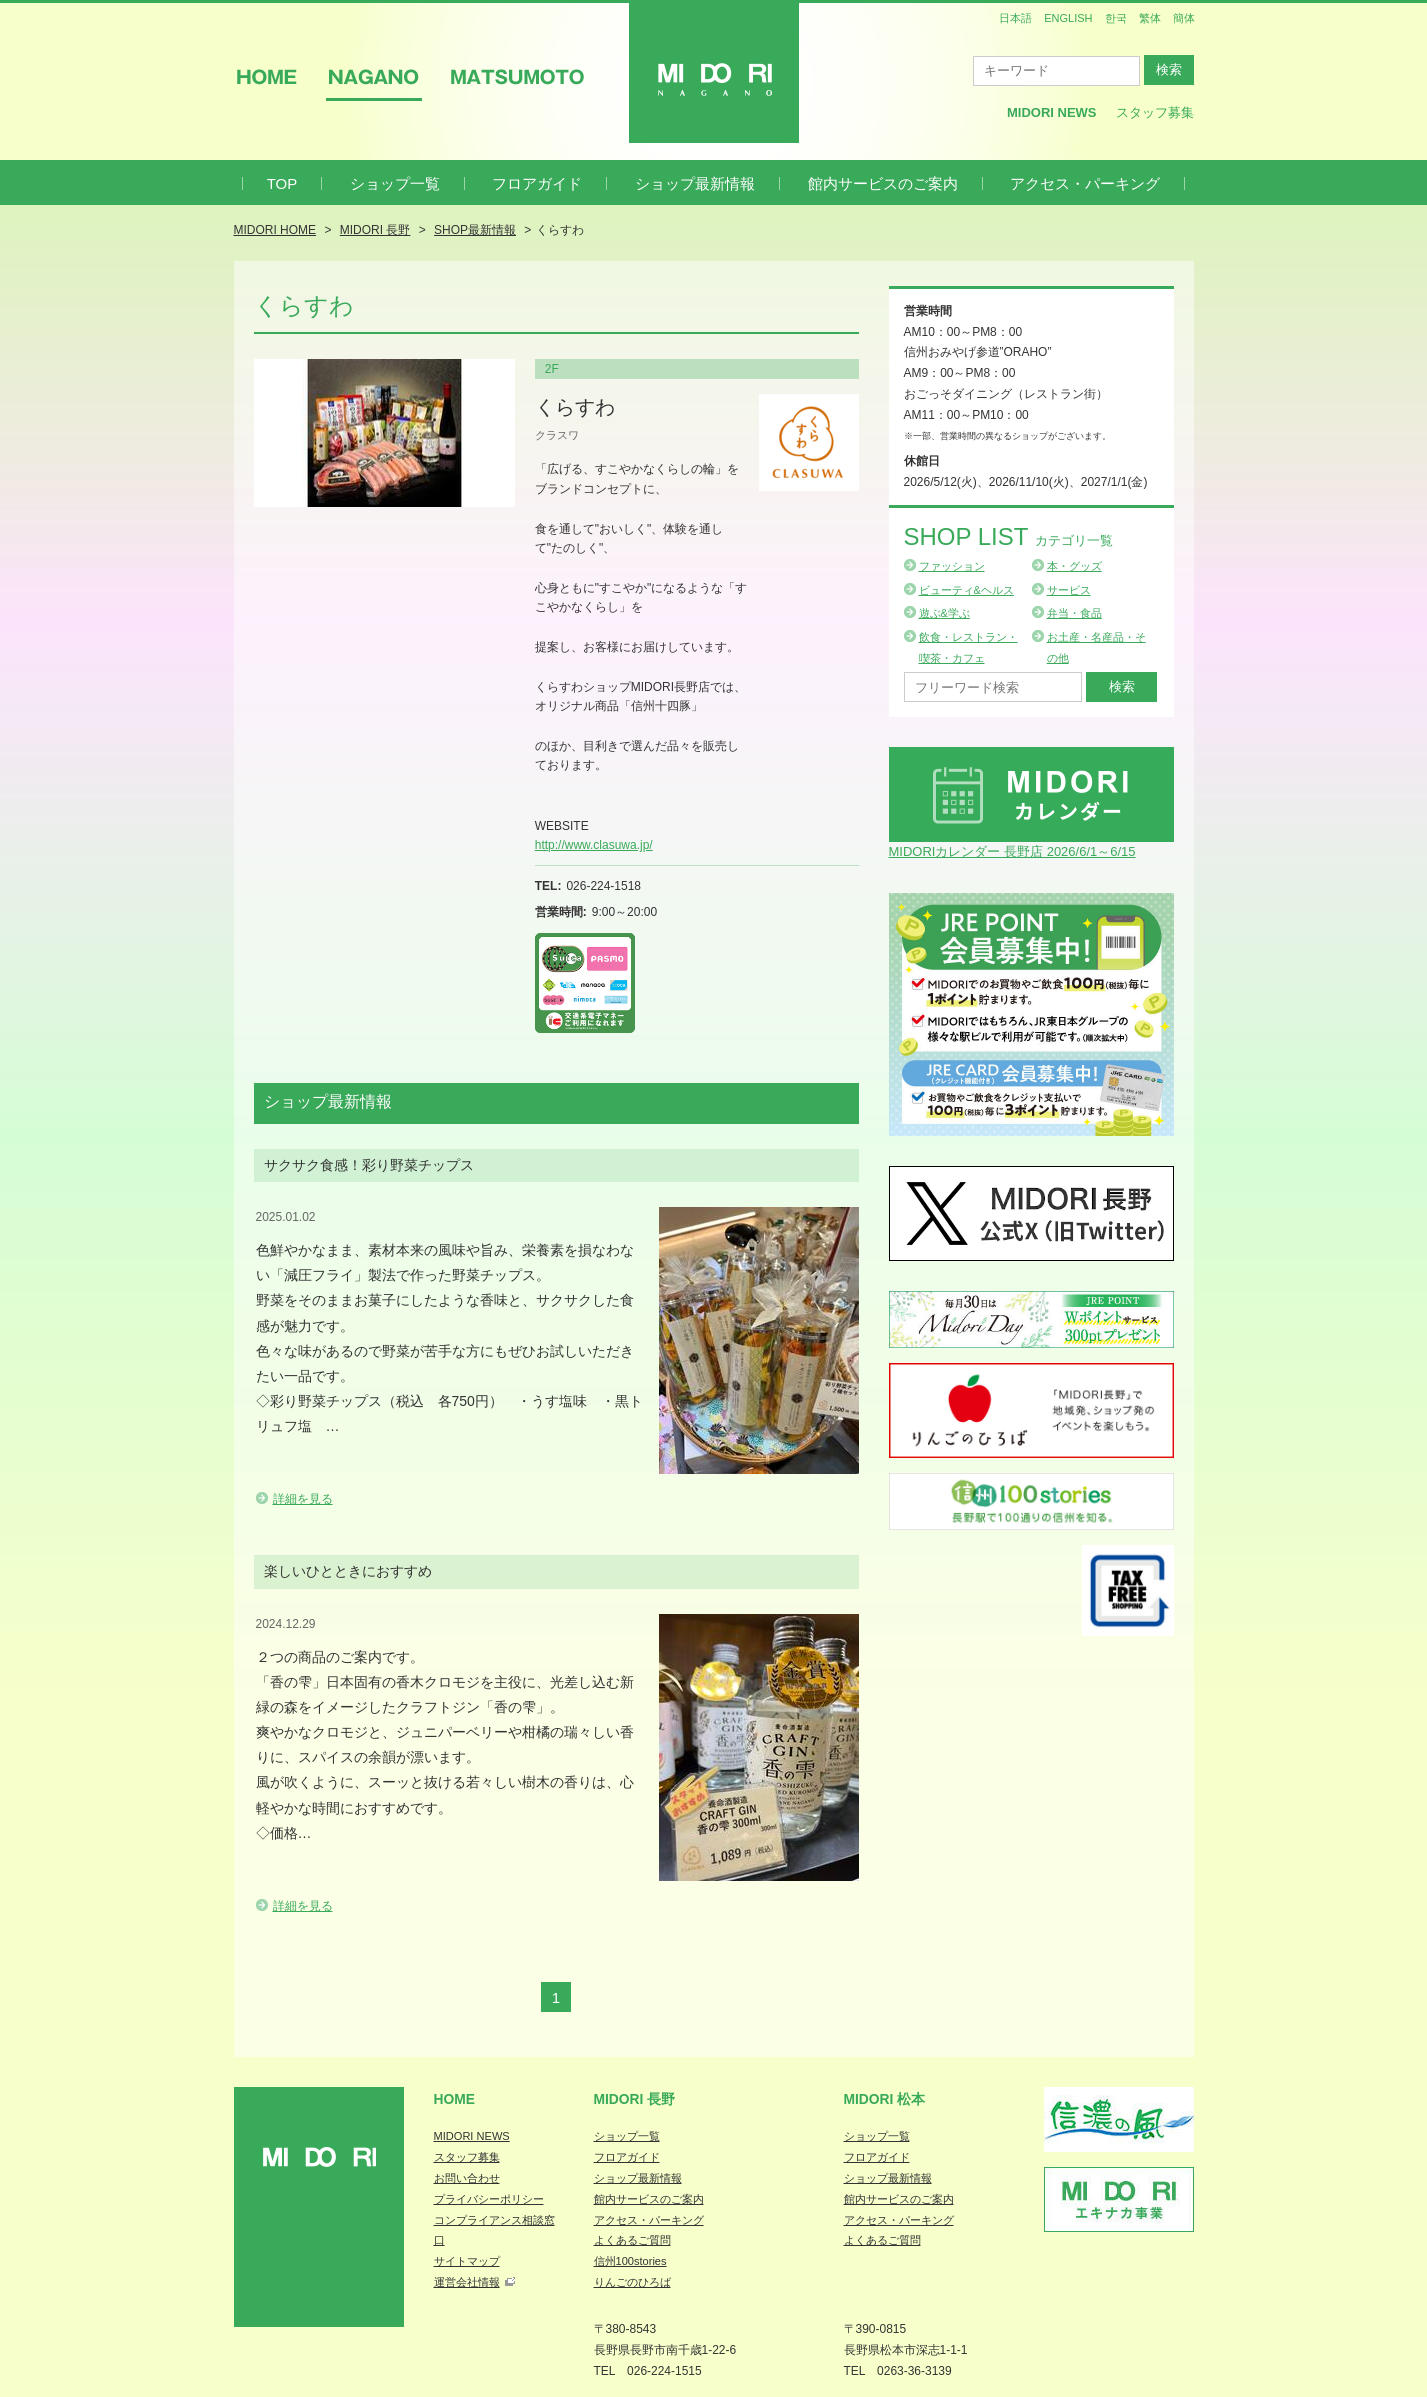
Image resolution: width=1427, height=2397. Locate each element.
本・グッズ (1074, 566)
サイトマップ (467, 2261)
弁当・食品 (1074, 613)
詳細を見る (303, 1499)
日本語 (1015, 18)
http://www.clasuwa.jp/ (594, 845)
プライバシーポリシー (489, 2199)
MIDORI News (1052, 112)
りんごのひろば (632, 2282)
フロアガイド (537, 183)
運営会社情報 (467, 2282)
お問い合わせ (467, 2178)
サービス (1069, 590)
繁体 (1150, 18)
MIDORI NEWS (472, 2136)
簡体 (1184, 18)
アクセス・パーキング (1085, 183)
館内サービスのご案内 (883, 183)
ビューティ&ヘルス (966, 590)
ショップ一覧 (395, 183)
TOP (282, 183)
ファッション (952, 566)
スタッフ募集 (1155, 112)
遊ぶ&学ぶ (944, 613)
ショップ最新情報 (695, 183)
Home (455, 2099)
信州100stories (630, 2261)
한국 (1116, 18)
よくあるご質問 (632, 2240)
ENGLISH (1068, 18)
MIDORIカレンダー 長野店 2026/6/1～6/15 (1012, 851)
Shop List (1008, 536)
